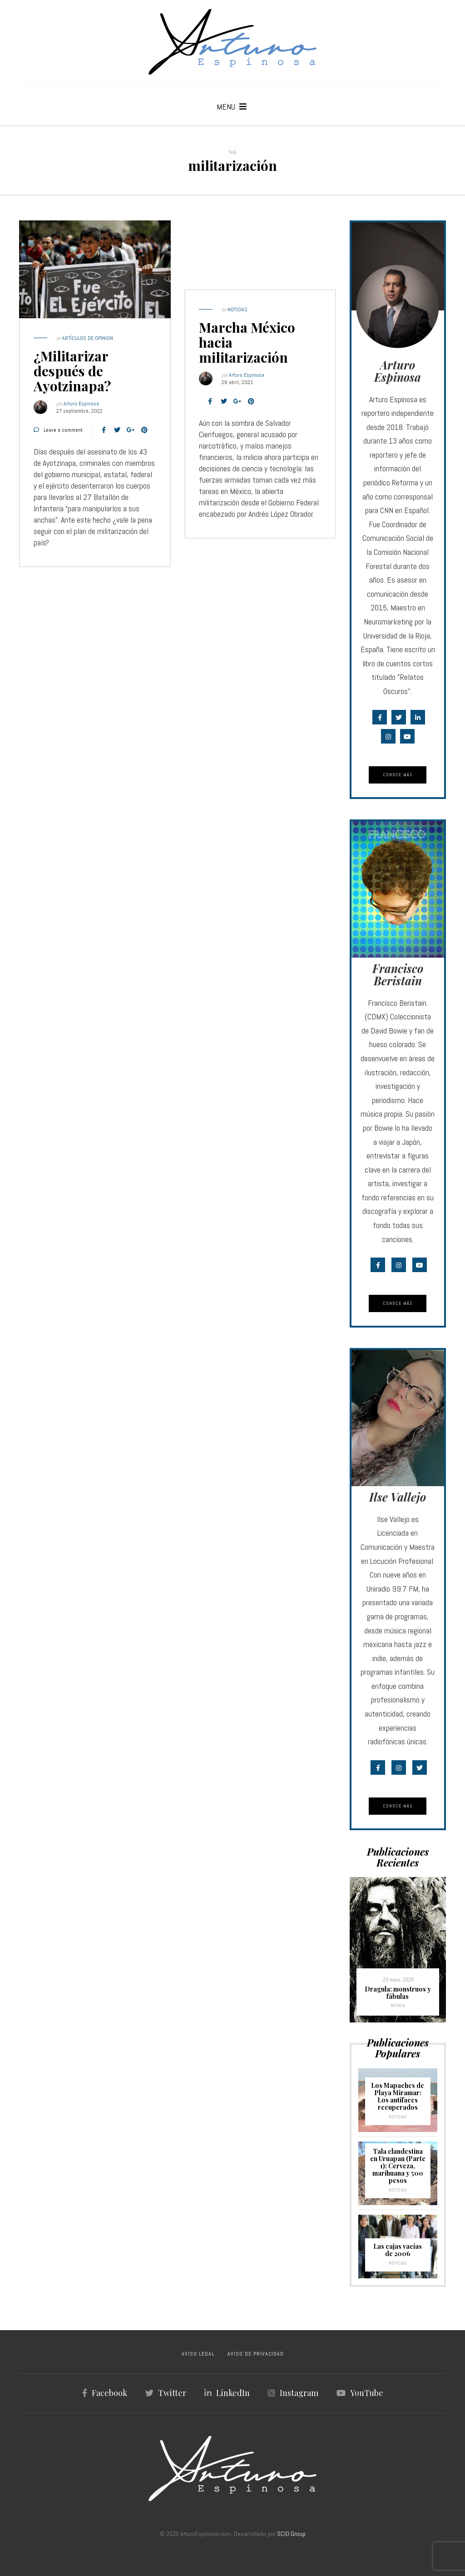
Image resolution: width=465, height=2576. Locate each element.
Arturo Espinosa (81, 403)
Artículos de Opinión (87, 338)
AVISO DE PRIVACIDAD (256, 2353)
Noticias (237, 309)
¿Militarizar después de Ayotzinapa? (72, 371)
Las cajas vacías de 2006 (397, 2250)
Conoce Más (397, 775)
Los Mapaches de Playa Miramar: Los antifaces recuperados (397, 2096)
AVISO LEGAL (198, 2353)
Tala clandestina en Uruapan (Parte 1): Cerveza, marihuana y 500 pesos (397, 2166)
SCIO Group (291, 2534)
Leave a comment (63, 430)
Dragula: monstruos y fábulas (398, 1993)
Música (398, 2005)
